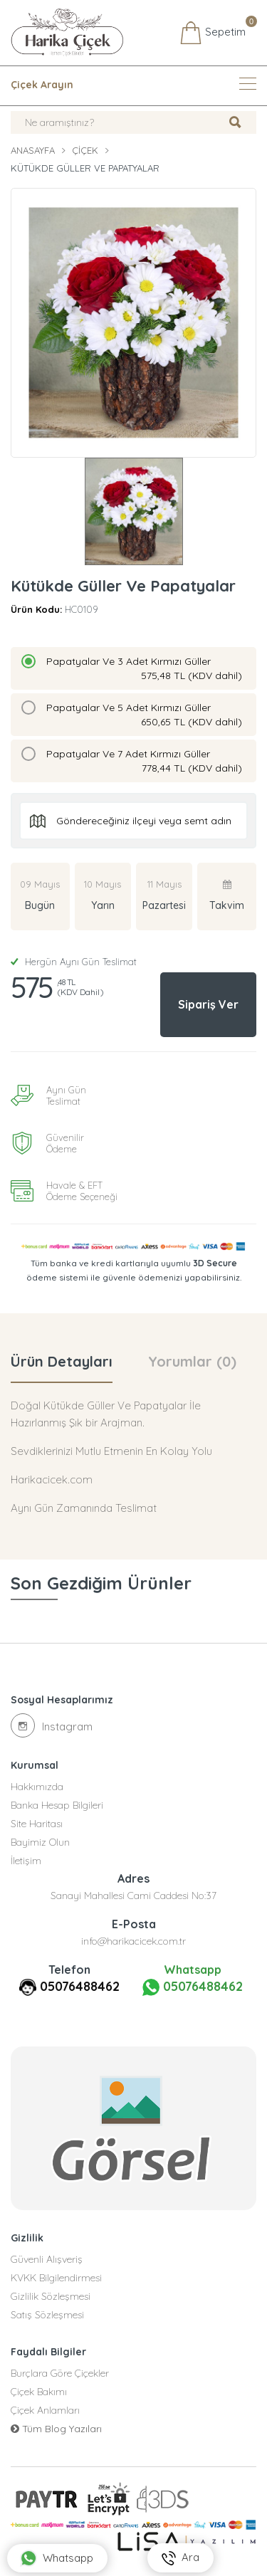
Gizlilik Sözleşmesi (50, 2296)
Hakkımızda (37, 1786)
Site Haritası (37, 1823)
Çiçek (85, 150)
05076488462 (80, 1986)
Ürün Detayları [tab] (61, 1361)
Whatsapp (56, 2558)
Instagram (52, 1725)
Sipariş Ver (208, 1004)
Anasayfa (33, 150)
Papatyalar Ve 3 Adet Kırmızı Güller (144, 669)
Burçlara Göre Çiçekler (60, 2373)
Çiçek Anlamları (45, 2410)
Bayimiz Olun (40, 1842)
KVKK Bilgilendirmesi (56, 2277)
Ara (180, 2557)
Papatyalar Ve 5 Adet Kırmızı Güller (144, 715)
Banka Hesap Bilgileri (57, 1805)
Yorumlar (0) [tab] (192, 1361)
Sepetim (212, 32)
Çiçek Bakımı (39, 2391)
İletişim (26, 1860)
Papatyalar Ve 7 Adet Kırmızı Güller (144, 761)
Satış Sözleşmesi (47, 2314)
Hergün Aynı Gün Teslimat (74, 961)
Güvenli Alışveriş (47, 2259)
